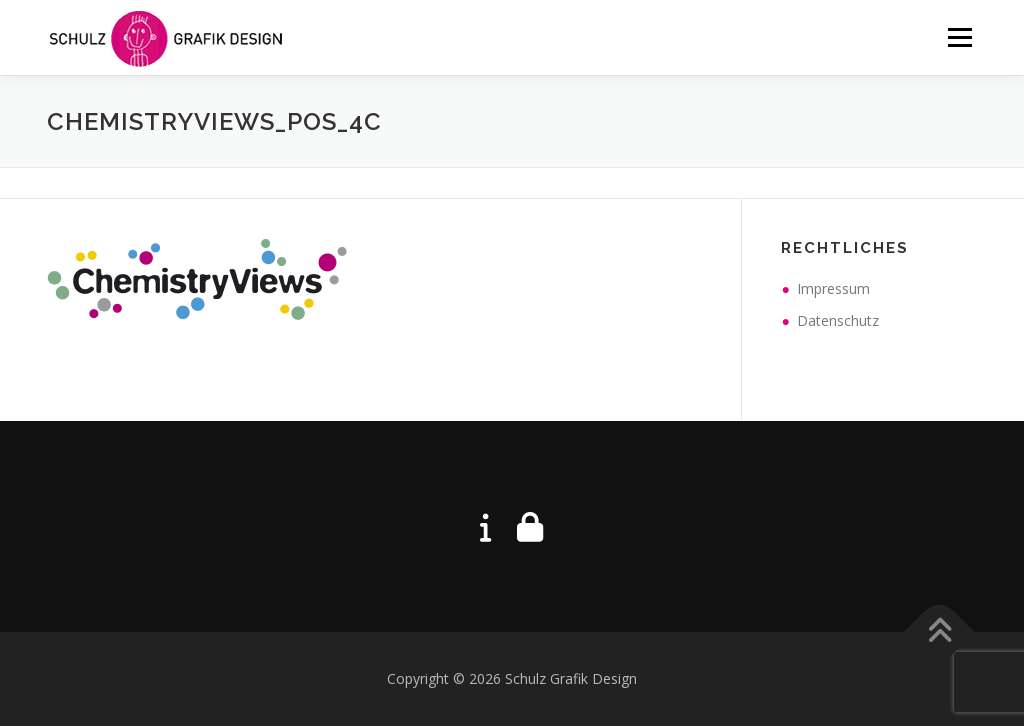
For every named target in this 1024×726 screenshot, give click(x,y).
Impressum (833, 288)
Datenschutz (838, 320)
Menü (959, 37)
